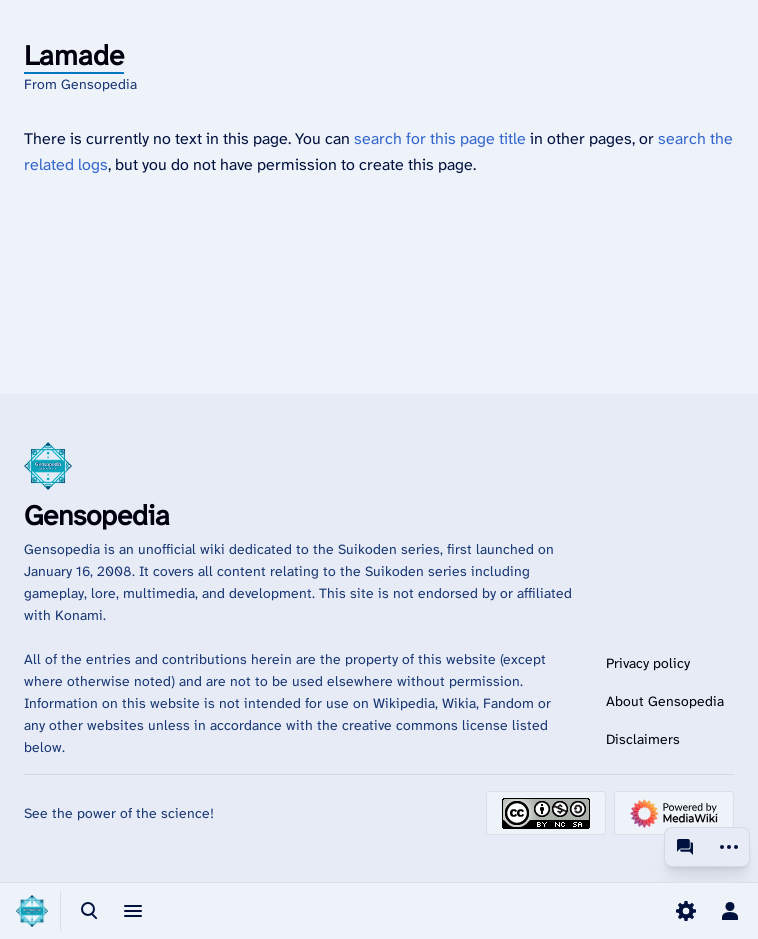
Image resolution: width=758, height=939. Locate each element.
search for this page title (440, 138)
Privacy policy (648, 663)
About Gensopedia (665, 701)
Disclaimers (643, 739)
